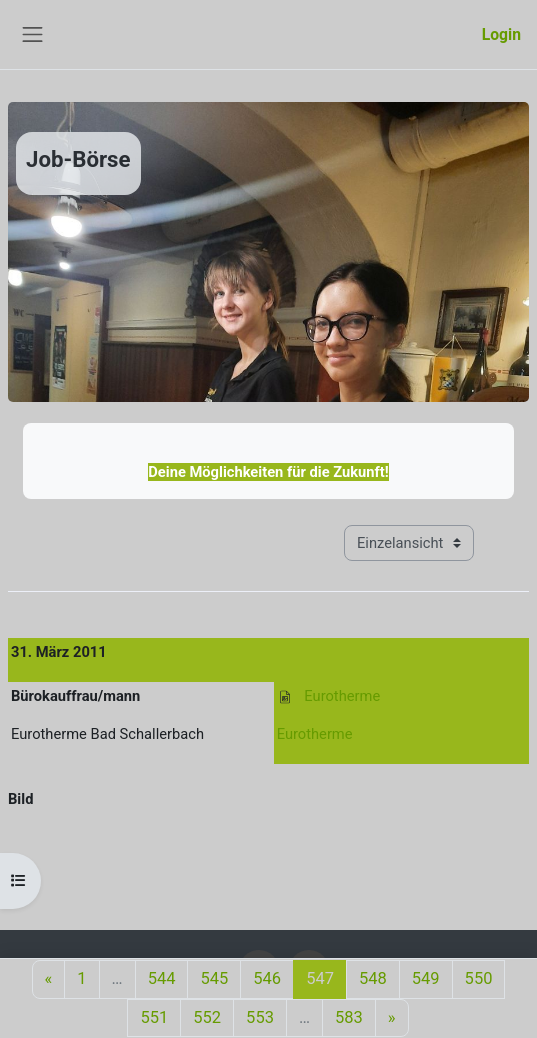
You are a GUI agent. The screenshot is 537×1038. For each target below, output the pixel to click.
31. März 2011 (59, 652)
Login (501, 34)
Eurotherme (342, 696)
